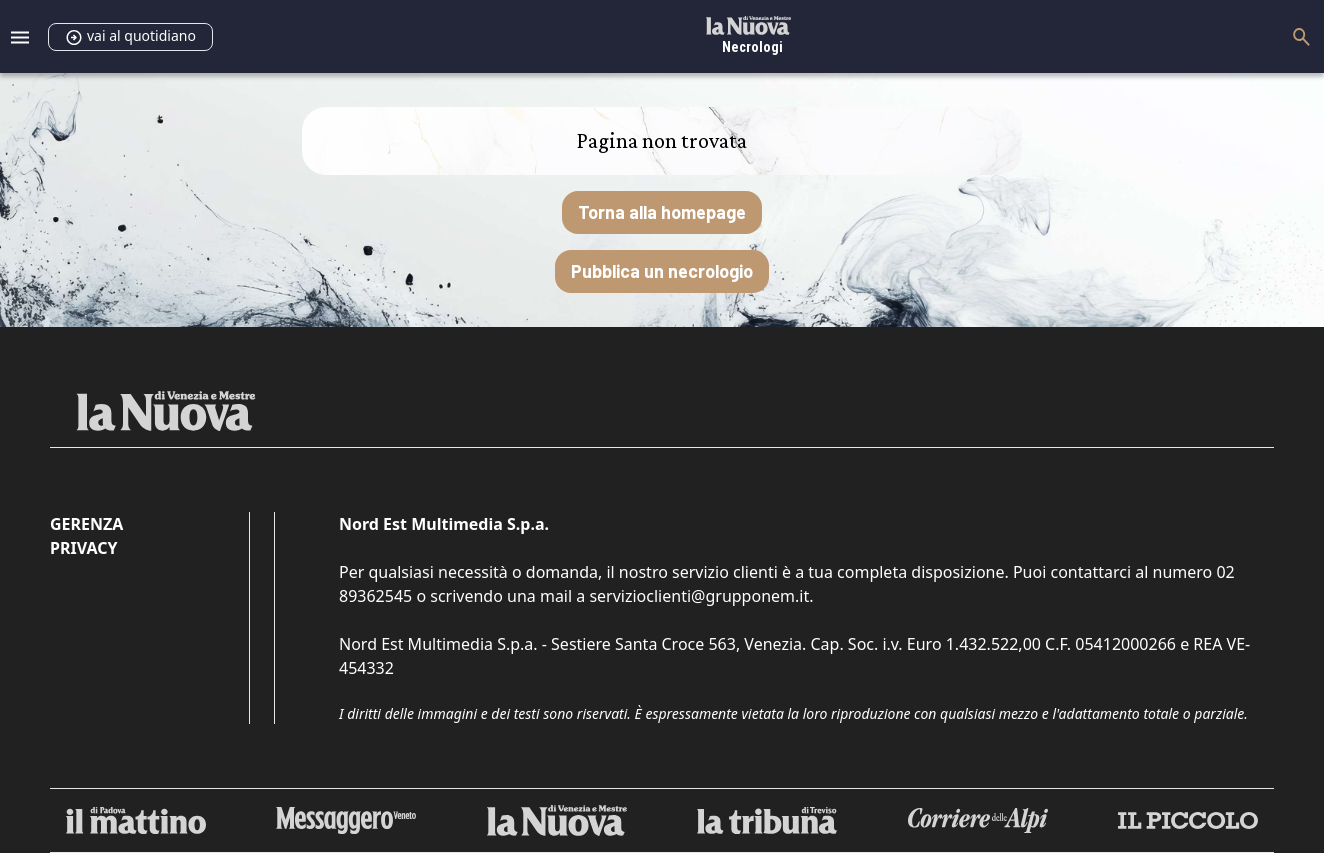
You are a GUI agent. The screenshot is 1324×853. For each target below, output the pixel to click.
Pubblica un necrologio (662, 271)
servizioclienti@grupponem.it (699, 596)
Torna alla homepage (662, 212)
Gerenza (86, 524)
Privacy (83, 548)
